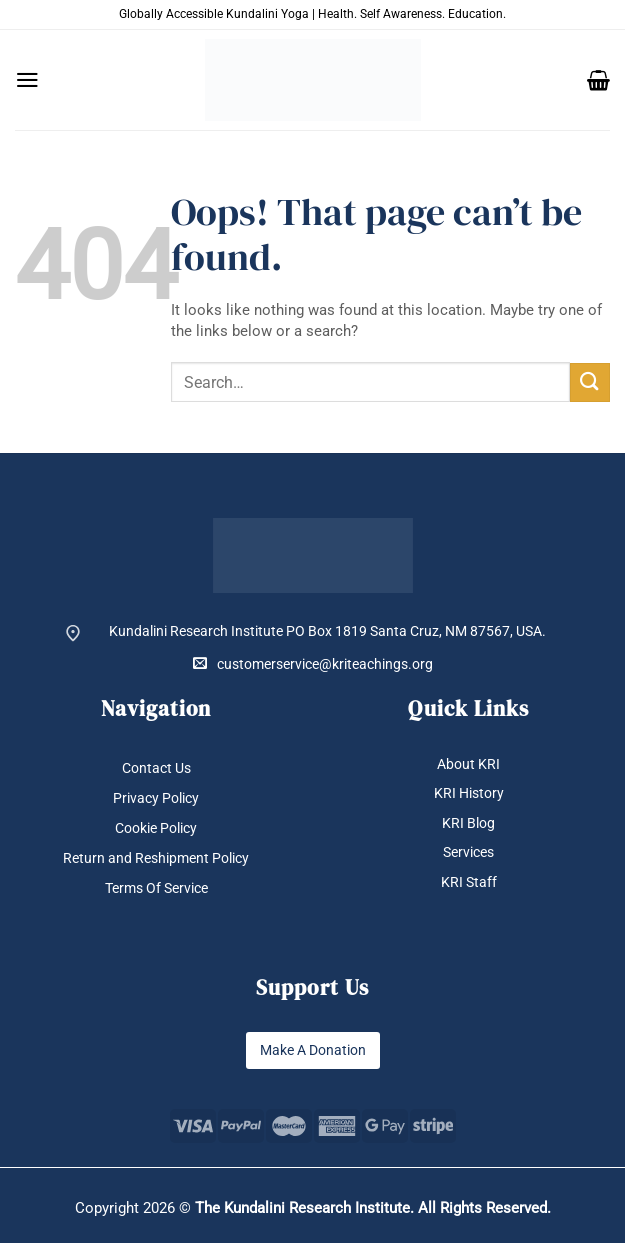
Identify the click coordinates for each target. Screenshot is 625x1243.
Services (468, 853)
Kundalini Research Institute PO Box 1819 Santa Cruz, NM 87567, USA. (327, 631)
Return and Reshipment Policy (156, 858)
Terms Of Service (156, 888)
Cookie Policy (156, 828)
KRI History (469, 793)
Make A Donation (313, 1050)
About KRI (468, 764)
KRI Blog (468, 823)
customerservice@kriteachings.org (313, 663)
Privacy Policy (156, 798)
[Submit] (590, 382)
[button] (27, 80)
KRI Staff (469, 882)
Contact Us (156, 768)
